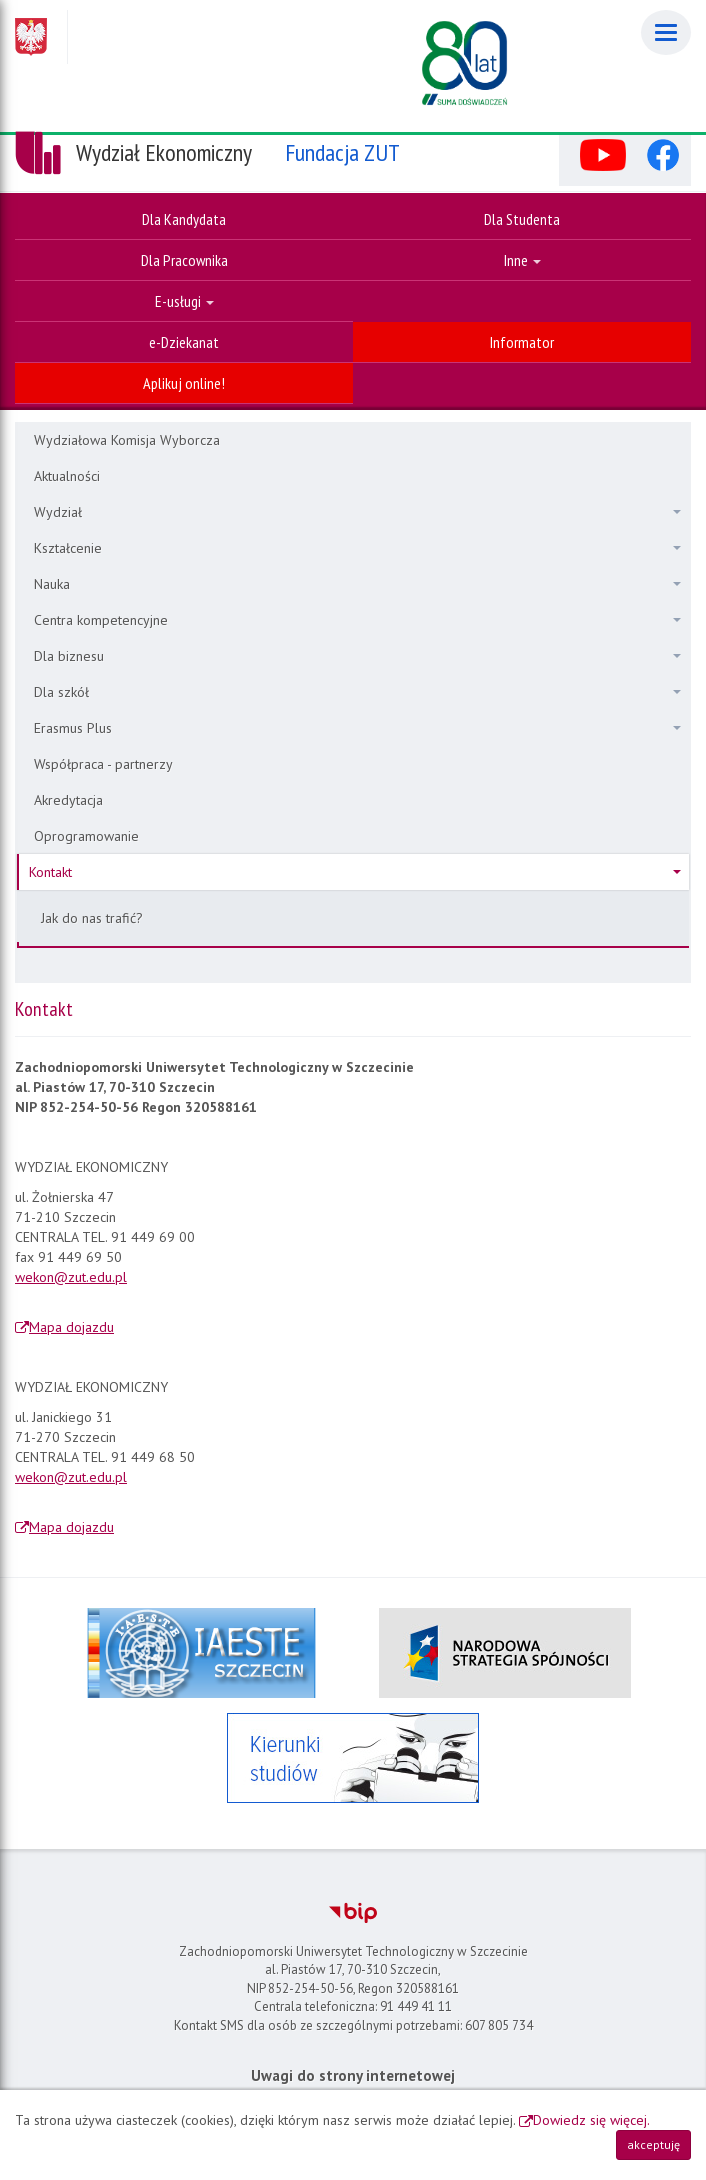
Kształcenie (357, 548)
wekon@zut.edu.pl (71, 1277)
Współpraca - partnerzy (103, 764)
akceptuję (653, 2144)
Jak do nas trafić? (92, 918)
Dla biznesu (357, 656)
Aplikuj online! (184, 383)
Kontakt (355, 872)
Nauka (357, 584)
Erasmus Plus (357, 728)
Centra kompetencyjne (357, 620)
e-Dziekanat (184, 342)
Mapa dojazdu (71, 1327)
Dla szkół (357, 692)
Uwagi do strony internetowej (353, 2075)
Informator (522, 342)
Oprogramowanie (86, 836)
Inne (522, 260)
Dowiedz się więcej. (591, 2120)
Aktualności (67, 476)
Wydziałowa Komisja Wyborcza (127, 440)
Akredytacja (68, 800)
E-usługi (184, 301)
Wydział (357, 512)
